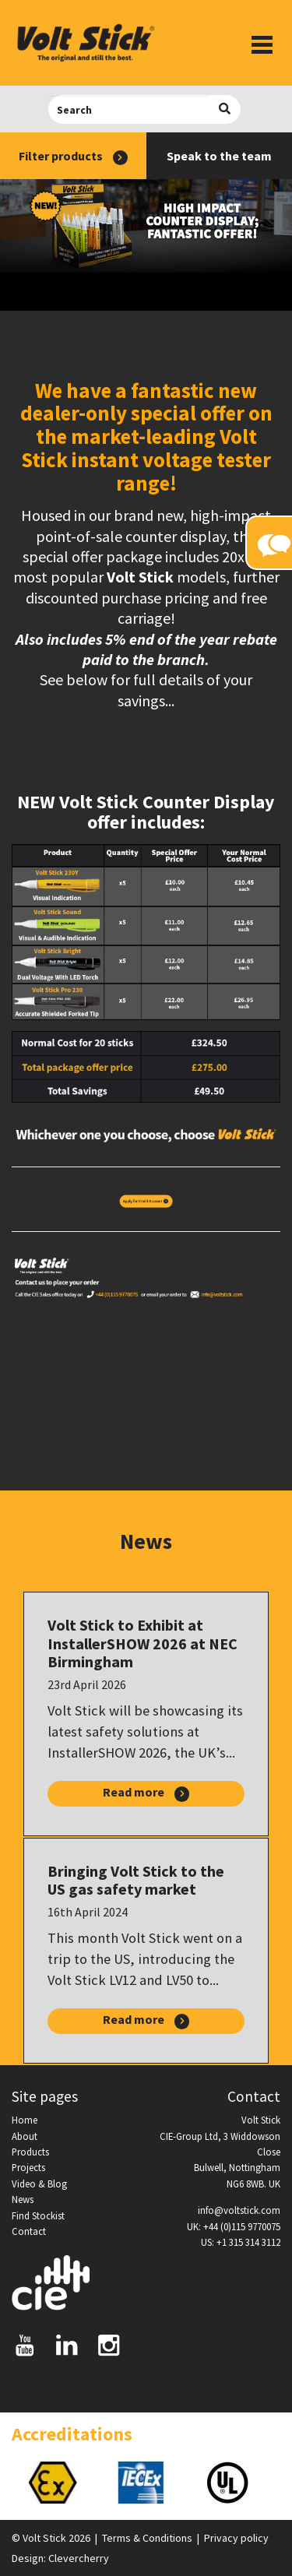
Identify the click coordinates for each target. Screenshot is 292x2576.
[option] (56, 2482)
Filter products (73, 156)
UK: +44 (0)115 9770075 (233, 2226)
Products (30, 2151)
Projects (28, 2167)
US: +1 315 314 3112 (240, 2242)
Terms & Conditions (147, 2538)
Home (24, 2119)
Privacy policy (236, 2538)
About (24, 2136)
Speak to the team (219, 156)
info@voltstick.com (239, 2210)
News (22, 2199)
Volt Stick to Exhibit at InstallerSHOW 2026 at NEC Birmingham (142, 1643)
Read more (146, 1792)
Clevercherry (78, 2558)
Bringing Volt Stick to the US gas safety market (135, 1880)
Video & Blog (39, 2183)
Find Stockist (38, 2215)
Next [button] (280, 2482)
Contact (29, 2231)
